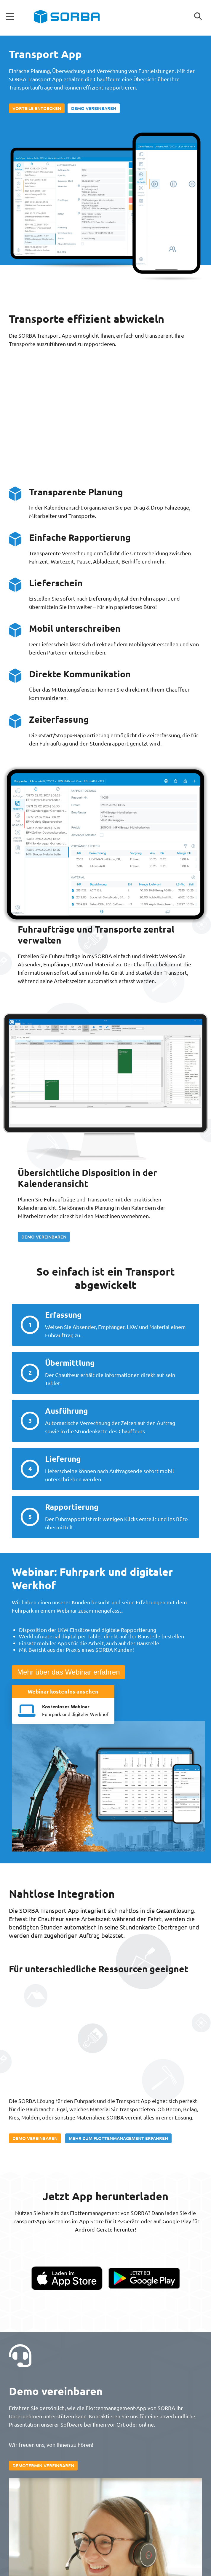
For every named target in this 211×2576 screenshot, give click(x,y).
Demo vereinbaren (93, 108)
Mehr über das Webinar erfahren (68, 1672)
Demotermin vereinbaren (43, 2465)
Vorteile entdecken (36, 108)
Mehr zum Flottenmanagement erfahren (118, 2138)
